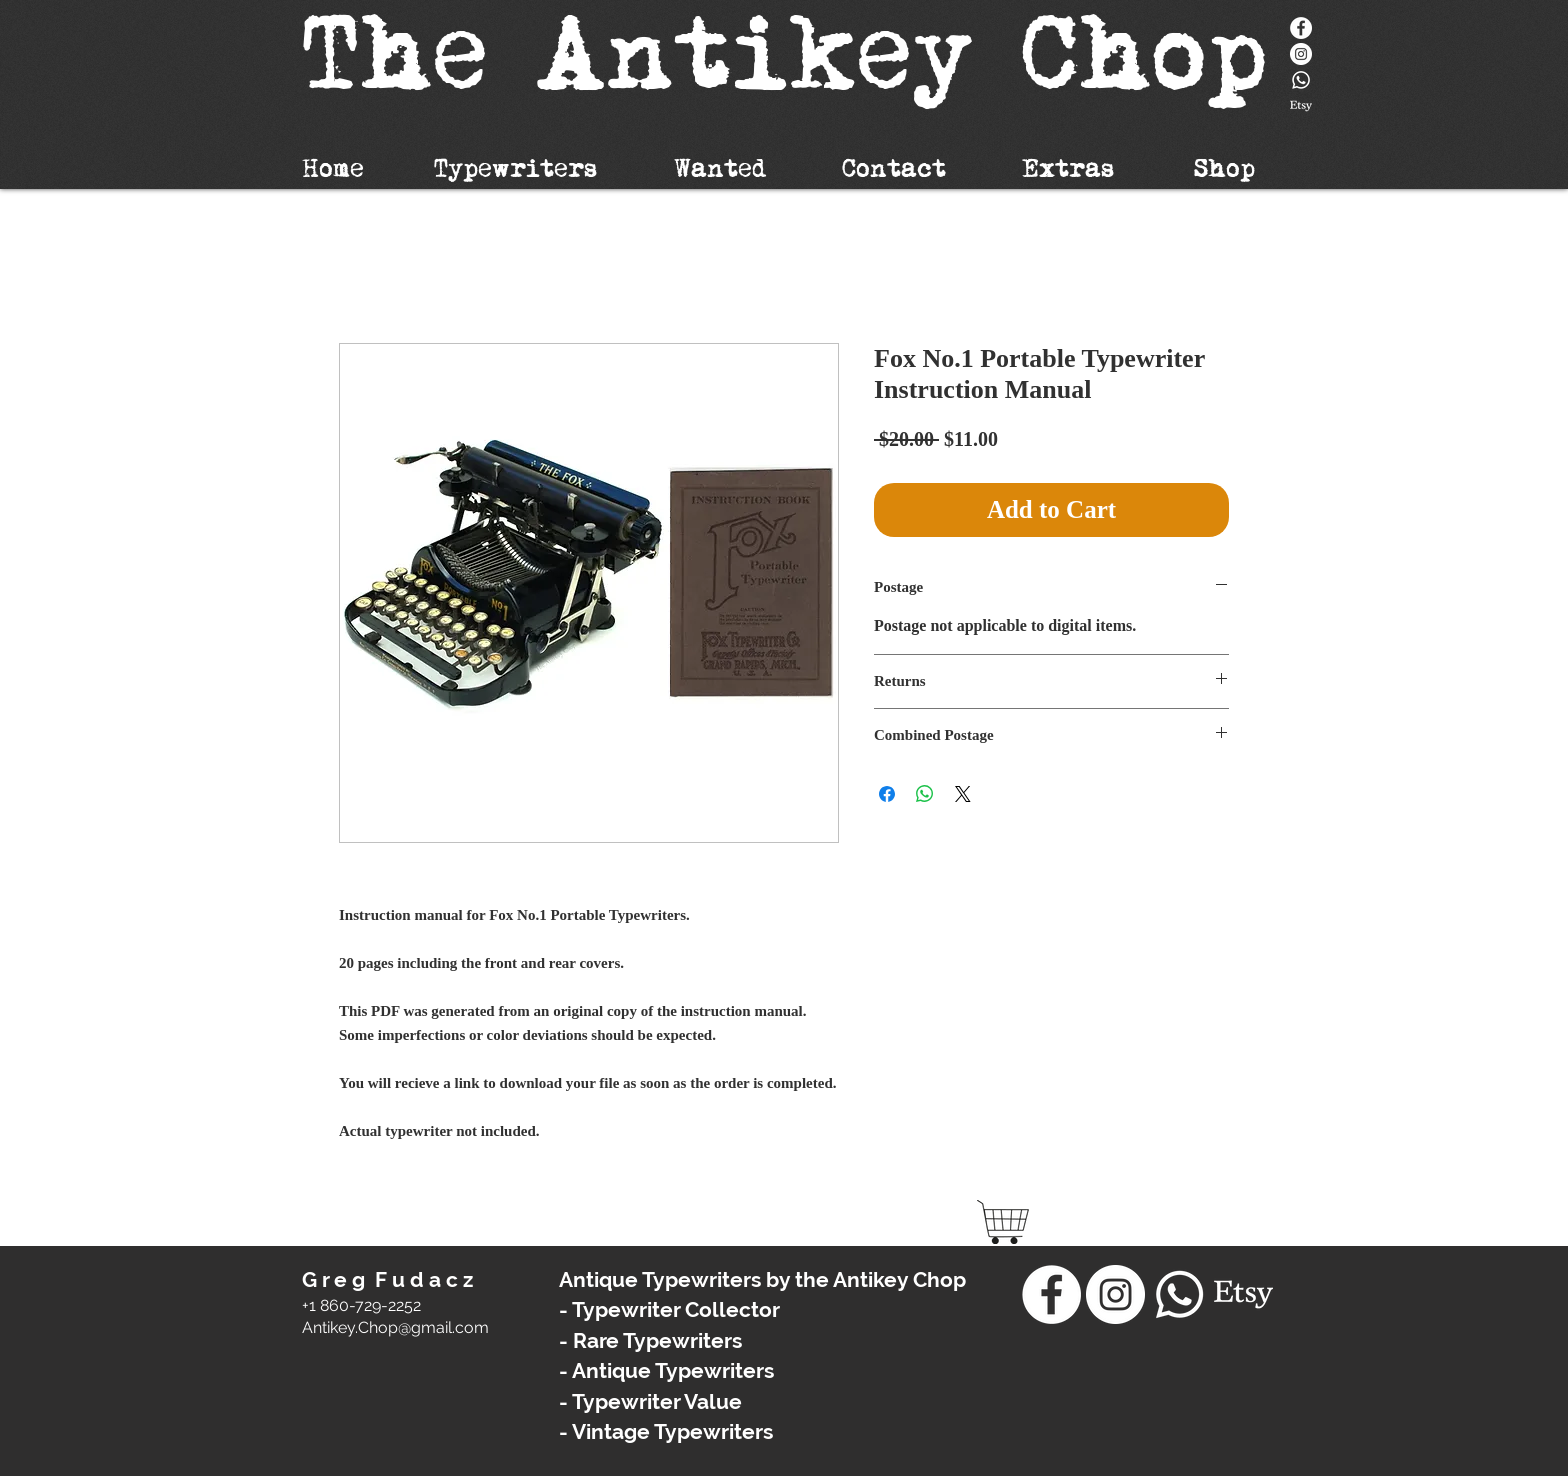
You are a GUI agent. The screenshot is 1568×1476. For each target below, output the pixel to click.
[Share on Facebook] (887, 794)
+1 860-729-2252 (361, 1305)
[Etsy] (1301, 106)
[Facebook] (1301, 28)
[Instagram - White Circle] (1301, 54)
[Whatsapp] (1301, 80)
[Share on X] (963, 794)
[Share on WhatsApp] (925, 794)
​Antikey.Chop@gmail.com (395, 1327)
